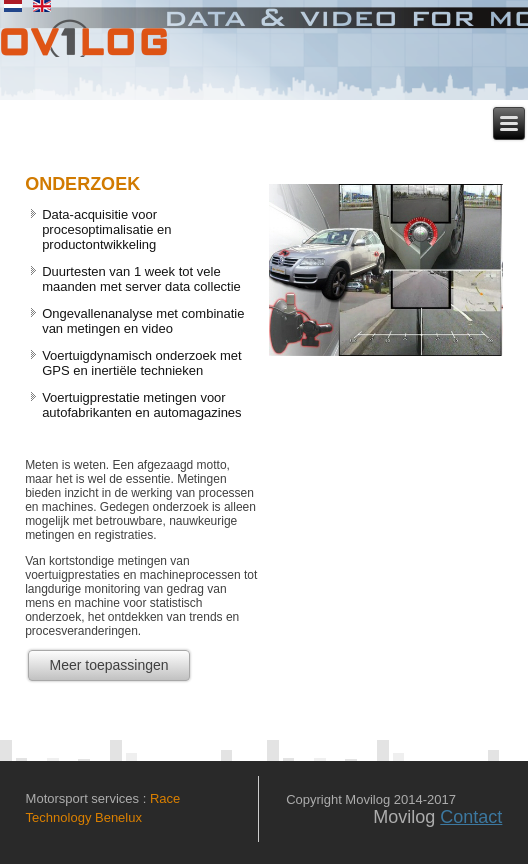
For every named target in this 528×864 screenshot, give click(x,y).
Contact (471, 817)
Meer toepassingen (108, 665)
